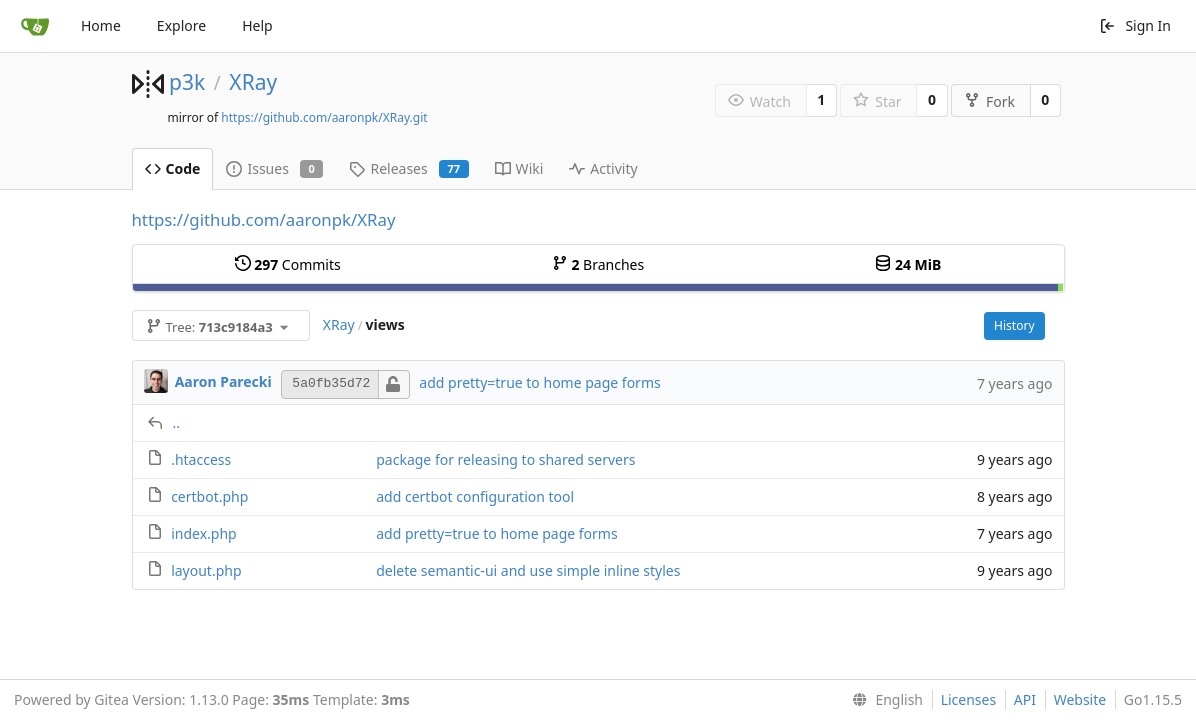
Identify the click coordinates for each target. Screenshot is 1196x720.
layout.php (206, 570)
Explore (181, 25)
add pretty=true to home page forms (539, 382)
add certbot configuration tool (475, 496)
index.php (204, 533)
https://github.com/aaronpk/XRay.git (324, 117)
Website (1080, 699)
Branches (598, 264)
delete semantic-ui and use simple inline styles (528, 570)
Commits (288, 264)
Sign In (1135, 25)
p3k (187, 82)
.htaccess (201, 459)
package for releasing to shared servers (505, 459)
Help (257, 25)
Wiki (519, 168)
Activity (603, 168)
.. (177, 422)
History (1014, 325)
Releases (408, 168)
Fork (989, 101)
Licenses (969, 699)
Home (101, 25)
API (1025, 699)
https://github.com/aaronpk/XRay (264, 219)
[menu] (883, 700)
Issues (274, 168)
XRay (253, 82)
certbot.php (209, 496)
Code (173, 168)
